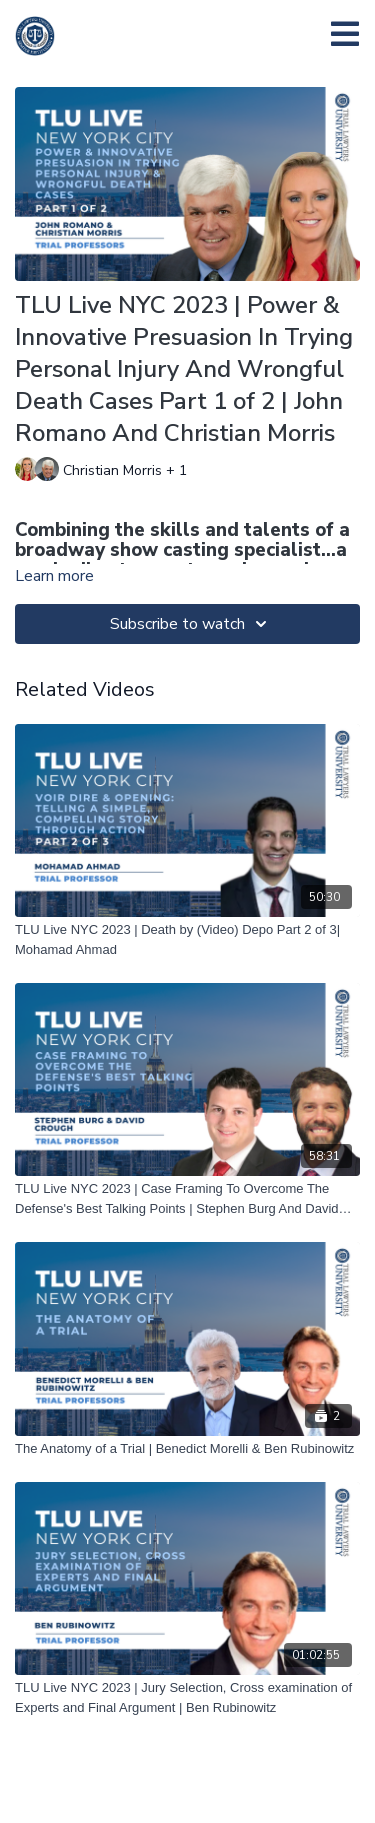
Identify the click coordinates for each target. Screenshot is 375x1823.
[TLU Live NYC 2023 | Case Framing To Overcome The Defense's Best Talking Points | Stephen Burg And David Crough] (187, 1198)
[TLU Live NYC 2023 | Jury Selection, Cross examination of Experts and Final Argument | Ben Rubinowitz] (187, 1697)
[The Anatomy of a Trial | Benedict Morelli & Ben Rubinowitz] (187, 1449)
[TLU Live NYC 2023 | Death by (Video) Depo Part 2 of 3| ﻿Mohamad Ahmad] (187, 939)
